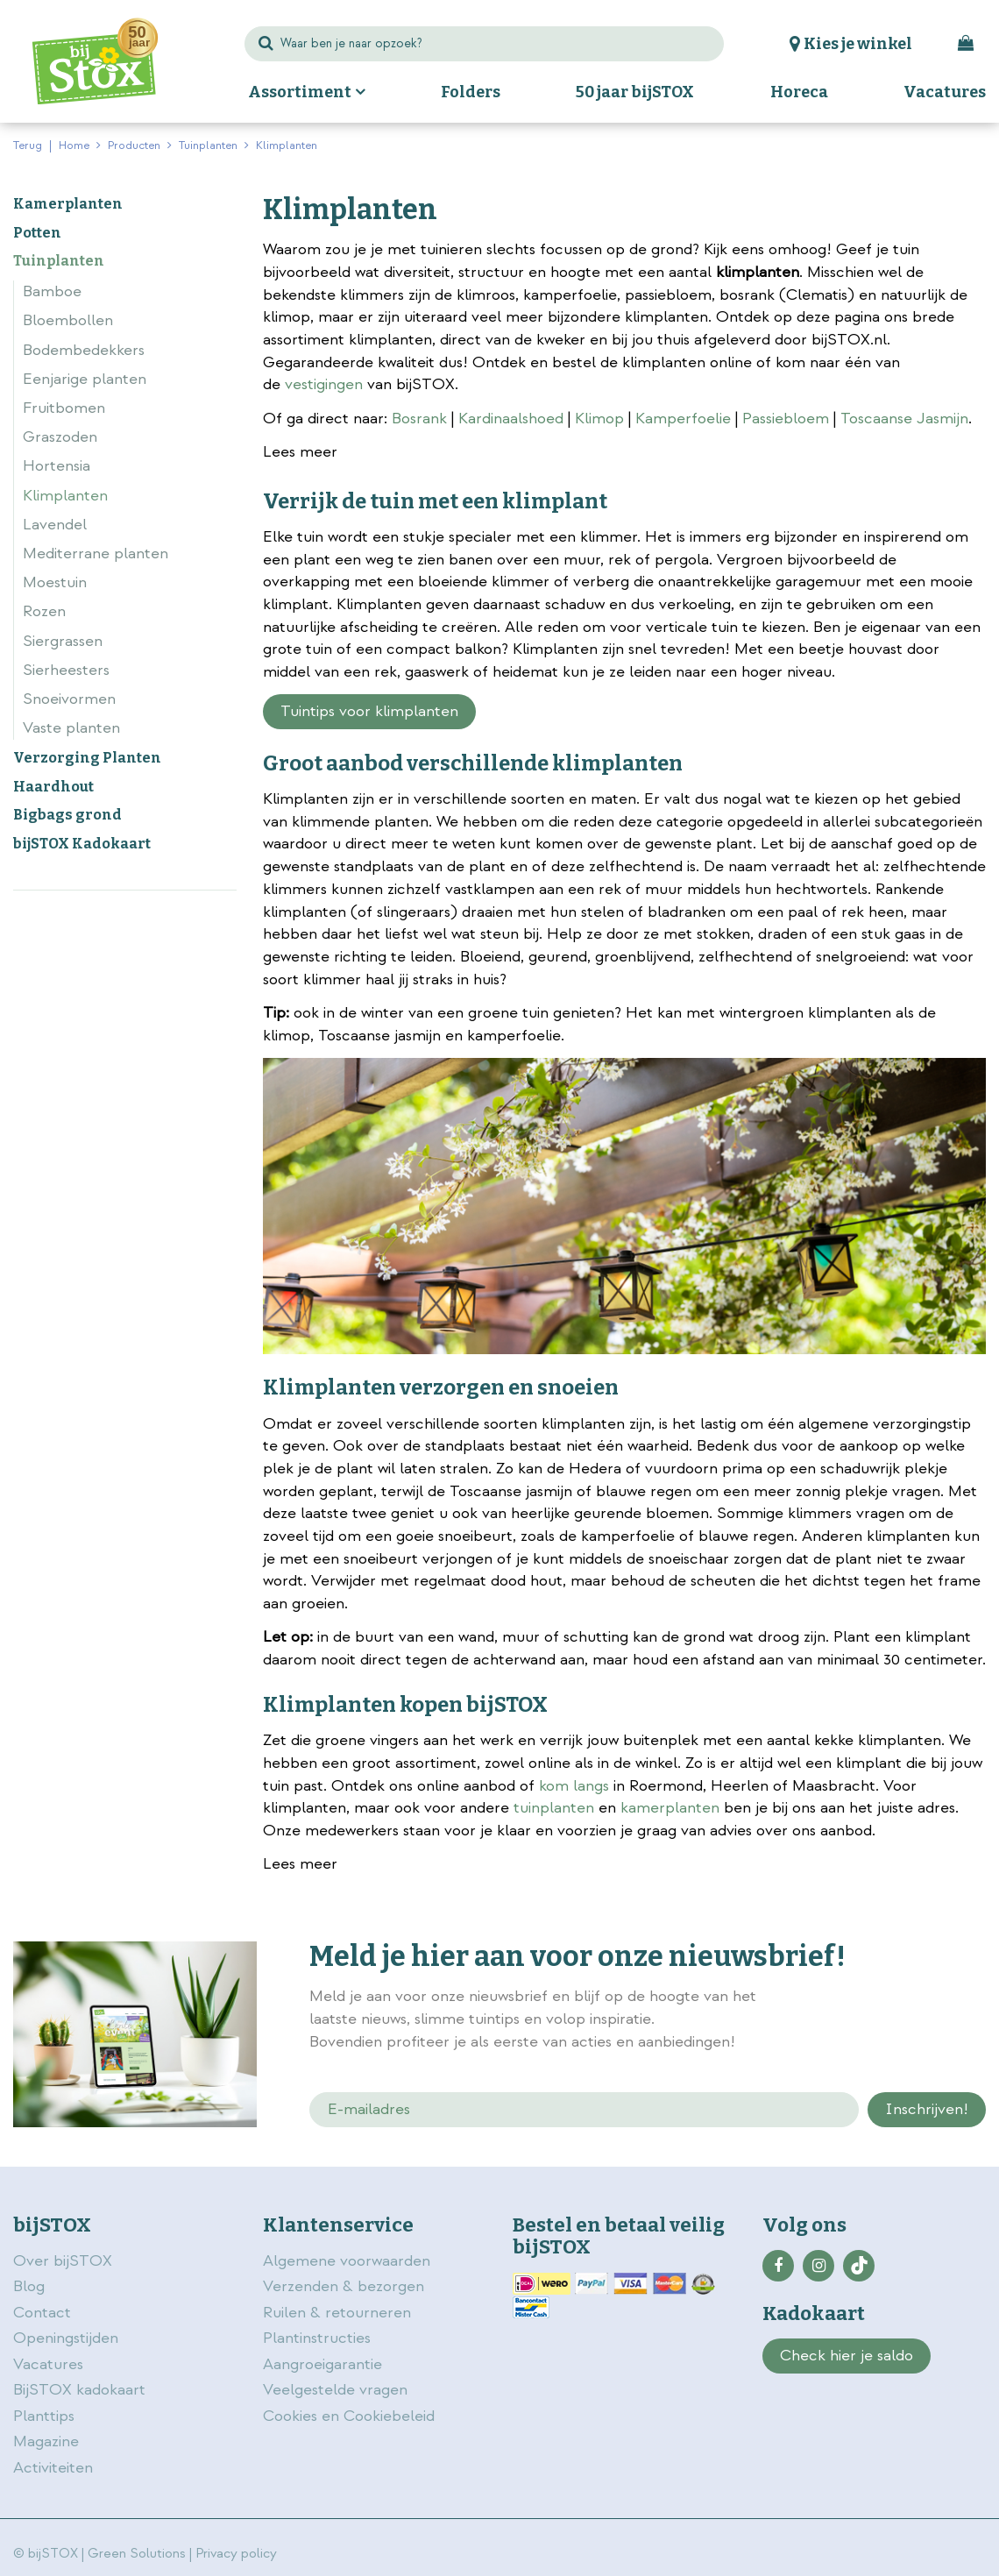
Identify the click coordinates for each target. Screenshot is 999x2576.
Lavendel (55, 524)
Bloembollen (68, 320)
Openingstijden (65, 2338)
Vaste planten (71, 728)
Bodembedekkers (84, 350)
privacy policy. (832, 2021)
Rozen (44, 611)
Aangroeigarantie (322, 2364)
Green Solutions (137, 2553)
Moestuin (55, 582)
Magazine (46, 2441)
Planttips (43, 2416)
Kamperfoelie (683, 418)
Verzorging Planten (87, 757)
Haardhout (53, 786)
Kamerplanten (68, 203)
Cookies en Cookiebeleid (349, 2416)
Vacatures (48, 2364)
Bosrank (419, 418)
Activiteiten (53, 2468)
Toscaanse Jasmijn (904, 418)
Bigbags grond (67, 814)
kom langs (574, 1786)
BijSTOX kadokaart (79, 2390)
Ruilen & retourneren (337, 2312)
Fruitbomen (64, 408)
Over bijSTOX (62, 2261)
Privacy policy (236, 2553)
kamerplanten (669, 1808)
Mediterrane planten (95, 553)
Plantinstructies (317, 2338)
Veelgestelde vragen (335, 2390)
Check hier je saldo (846, 2355)
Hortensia (56, 466)
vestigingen (324, 384)
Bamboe (52, 291)
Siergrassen (63, 641)
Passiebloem (785, 418)
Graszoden (60, 437)
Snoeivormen (69, 699)
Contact (42, 2312)
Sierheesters (66, 670)
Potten (37, 232)
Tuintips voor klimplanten (369, 711)
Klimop (599, 418)
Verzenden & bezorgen (343, 2286)
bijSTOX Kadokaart (82, 843)
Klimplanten (65, 495)
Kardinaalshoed (510, 418)
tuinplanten (554, 1808)
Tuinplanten (58, 260)
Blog (29, 2286)
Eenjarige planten (84, 379)
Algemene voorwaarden (349, 2261)
